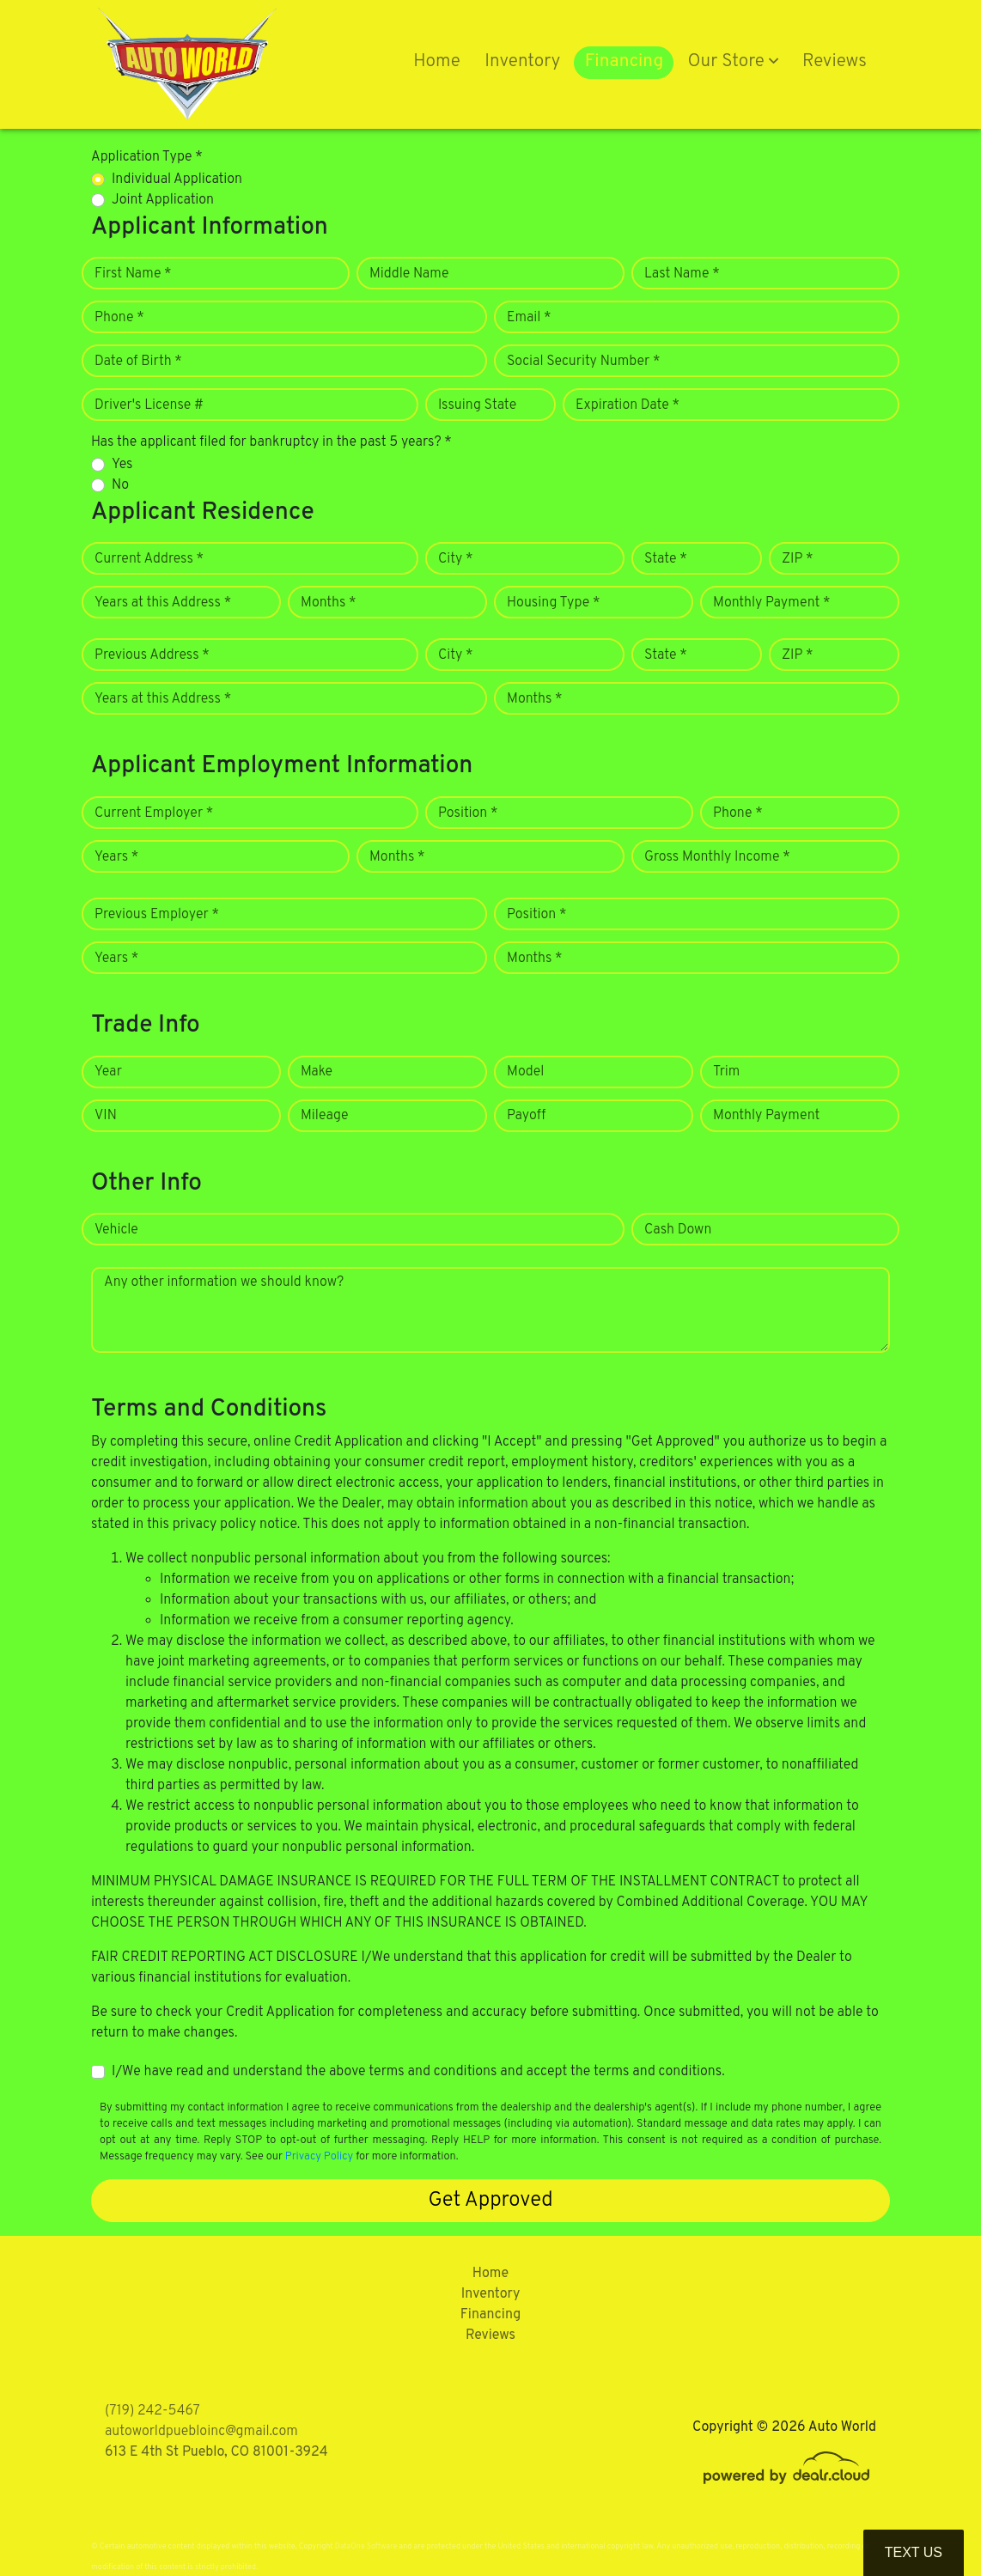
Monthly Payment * (772, 603)
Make (316, 1072)
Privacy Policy (319, 2157)
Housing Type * (553, 603)
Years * (116, 857)
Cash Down (677, 1230)
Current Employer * (153, 813)
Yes (122, 464)
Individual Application (177, 179)
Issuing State (477, 405)
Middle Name (409, 274)
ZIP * (797, 559)
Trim (726, 1072)
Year (108, 1072)
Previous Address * (152, 655)
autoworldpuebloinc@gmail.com (201, 2431)
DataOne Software (366, 2546)
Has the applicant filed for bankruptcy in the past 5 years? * (271, 442)
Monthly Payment (766, 1115)
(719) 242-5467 (152, 2411)
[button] (733, 62)
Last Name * (682, 274)
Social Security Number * (583, 361)
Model (525, 1072)
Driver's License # (149, 405)
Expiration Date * (627, 405)
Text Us (913, 2552)
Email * (529, 317)
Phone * (119, 317)
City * (455, 559)
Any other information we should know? (224, 1282)
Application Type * (147, 157)
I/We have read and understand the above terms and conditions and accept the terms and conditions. (418, 2071)
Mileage (324, 1115)
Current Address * (149, 559)
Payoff (526, 1115)
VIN (105, 1115)
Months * (328, 603)
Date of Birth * (138, 361)
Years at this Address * (162, 603)
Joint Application (163, 200)
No (120, 485)
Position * (467, 813)
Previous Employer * (156, 914)
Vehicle (116, 1230)
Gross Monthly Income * (717, 857)
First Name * (133, 274)
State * (665, 559)
